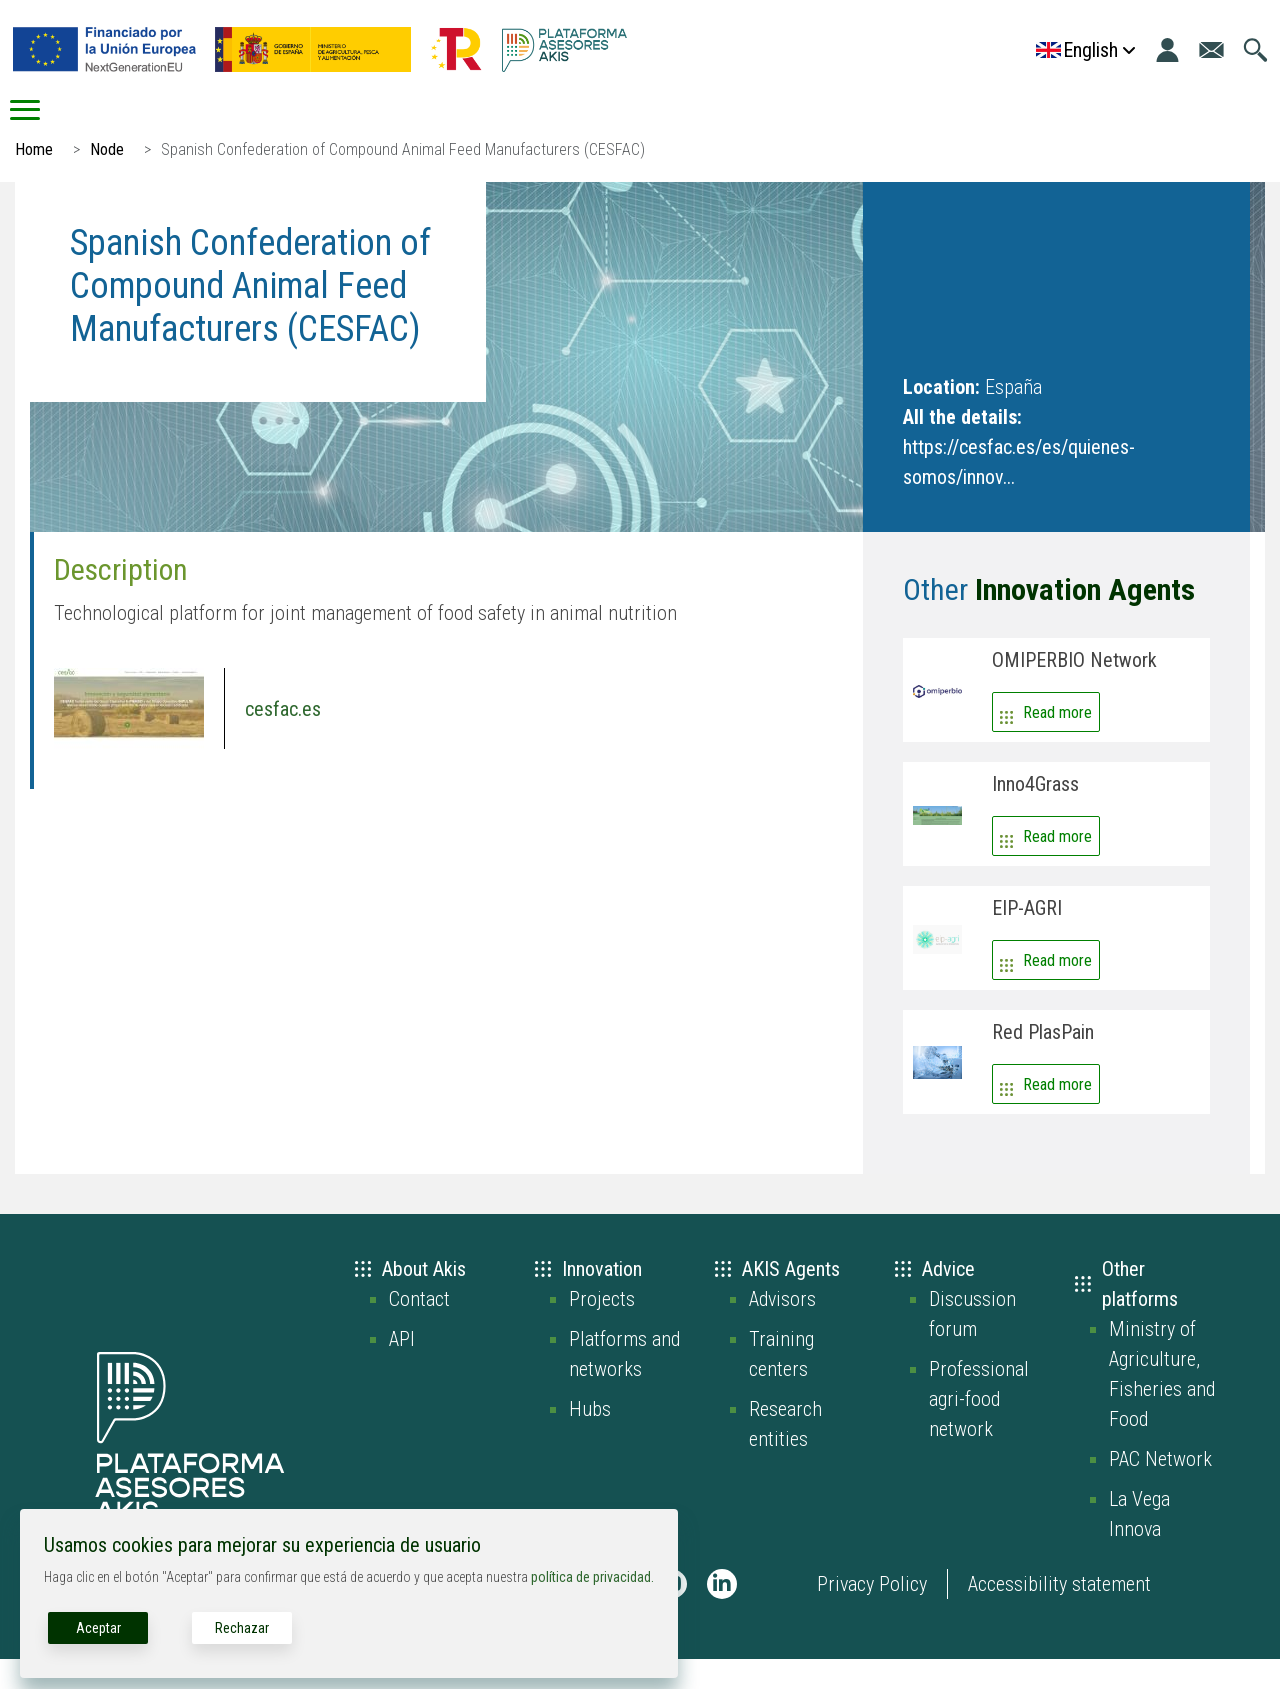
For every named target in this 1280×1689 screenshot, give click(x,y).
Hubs (590, 1439)
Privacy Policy (872, 1614)
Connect (632, 125)
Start (79, 125)
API (402, 1369)
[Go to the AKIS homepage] (564, 49)
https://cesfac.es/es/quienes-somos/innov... (1019, 492)
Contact (419, 1329)
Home (34, 179)
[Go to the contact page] (1211, 50)
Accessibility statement (1059, 1614)
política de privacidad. (592, 1577)
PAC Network (1160, 1489)
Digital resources (876, 125)
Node (107, 179)
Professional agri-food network (979, 1429)
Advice (427, 125)
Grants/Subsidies (1154, 125)
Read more (1057, 742)
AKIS (236, 125)
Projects (602, 1329)
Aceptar (98, 1628)
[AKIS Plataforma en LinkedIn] (722, 1614)
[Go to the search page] (1255, 50)
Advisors (782, 1329)
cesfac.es (283, 739)
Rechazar (242, 1628)
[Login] (1167, 50)
